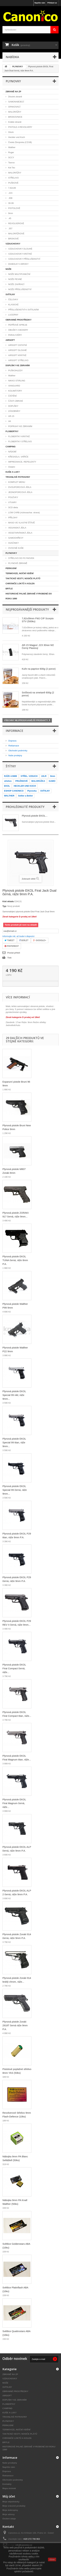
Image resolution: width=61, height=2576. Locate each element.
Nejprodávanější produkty (27, 609)
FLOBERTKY (12, 431)
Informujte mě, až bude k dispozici (18, 936)
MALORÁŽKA (38, 781)
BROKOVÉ (13, 238)
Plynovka (32, 791)
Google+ (39, 940)
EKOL (7, 786)
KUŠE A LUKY (13, 472)
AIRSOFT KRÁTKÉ (17, 355)
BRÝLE (9, 588)
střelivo (8, 781)
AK (9, 421)
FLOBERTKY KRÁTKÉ (19, 436)
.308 (10, 198)
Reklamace (13, 745)
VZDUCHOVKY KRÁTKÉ (20, 254)
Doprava (12, 741)
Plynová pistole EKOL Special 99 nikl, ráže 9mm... (14, 1395)
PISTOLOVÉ (14, 208)
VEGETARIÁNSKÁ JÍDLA (20, 533)
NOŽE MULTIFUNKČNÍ (19, 274)
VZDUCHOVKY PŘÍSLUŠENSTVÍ (24, 259)
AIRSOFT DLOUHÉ (17, 350)
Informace (14, 731)
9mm (10, 213)
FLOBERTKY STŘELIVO (20, 441)
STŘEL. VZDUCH (29, 776)
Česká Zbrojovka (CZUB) (20, 142)
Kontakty (7, 2484)
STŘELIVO (13, 178)
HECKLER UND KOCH (25, 786)
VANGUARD (14, 385)
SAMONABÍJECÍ (16, 101)
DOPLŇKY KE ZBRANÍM (18, 365)
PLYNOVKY (11, 553)
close (52, 2559)
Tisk (9, 957)
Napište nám (39, 3)
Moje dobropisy (10, 2510)
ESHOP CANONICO (14, 791)
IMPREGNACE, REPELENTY (22, 462)
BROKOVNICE (15, 117)
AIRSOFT (10, 340)
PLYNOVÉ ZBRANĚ (17, 563)
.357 (10, 228)
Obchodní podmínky (17, 750)
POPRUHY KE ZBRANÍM (20, 426)
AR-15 (11, 416)
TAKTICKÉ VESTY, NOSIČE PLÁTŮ (23, 578)
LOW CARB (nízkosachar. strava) (24, 512)
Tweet (9, 940)
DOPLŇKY (13, 406)
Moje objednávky (11, 2501)
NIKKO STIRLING (16, 380)
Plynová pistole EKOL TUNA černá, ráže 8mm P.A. (15, 1260)
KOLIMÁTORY (15, 391)
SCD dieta (13, 507)
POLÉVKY (13, 497)
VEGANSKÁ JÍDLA (17, 527)
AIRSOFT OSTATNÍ (17, 345)
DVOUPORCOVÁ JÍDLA (19, 487)
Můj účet (8, 2496)
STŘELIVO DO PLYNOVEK (21, 558)
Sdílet (23, 940)
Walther (11, 147)
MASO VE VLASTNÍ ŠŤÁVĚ (21, 522)
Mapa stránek (9, 2488)
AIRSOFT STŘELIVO (18, 360)
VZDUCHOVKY (13, 243)
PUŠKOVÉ (13, 183)
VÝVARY (12, 502)
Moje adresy (8, 2514)
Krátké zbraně (14, 122)
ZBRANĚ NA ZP (13, 91)
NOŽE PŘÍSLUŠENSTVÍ (19, 289)
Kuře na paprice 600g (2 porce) (39, 668)
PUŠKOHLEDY (15, 370)
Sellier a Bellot (25, 795)
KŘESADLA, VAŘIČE (18, 456)
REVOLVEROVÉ (16, 223)
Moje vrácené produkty (14, 2506)
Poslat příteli (13, 953)
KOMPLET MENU (16, 482)
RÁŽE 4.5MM (10, 776)
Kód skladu (8, 901)
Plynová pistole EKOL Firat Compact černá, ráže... (14, 1668)
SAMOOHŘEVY (15, 538)
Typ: (4, 906)
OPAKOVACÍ (14, 107)
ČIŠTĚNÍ (12, 396)
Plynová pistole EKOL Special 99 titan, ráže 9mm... (14, 1442)
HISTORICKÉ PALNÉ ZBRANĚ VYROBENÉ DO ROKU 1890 (29, 596)
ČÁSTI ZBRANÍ (15, 401)
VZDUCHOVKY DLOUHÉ (20, 249)
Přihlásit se (52, 3)
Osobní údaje (9, 2518)
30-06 (11, 203)
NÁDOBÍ (12, 451)
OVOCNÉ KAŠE (16, 548)
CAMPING (10, 446)
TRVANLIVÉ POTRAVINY (18, 477)
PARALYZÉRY (15, 335)
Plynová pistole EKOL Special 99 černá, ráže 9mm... (14, 1490)
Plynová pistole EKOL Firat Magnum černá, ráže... (14, 1803)
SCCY (11, 157)
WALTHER (9, 795)
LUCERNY (13, 314)
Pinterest (12, 946)
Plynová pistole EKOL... (34, 815)
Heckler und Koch (16, 137)
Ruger (11, 152)
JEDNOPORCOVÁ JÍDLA (20, 492)
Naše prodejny (15, 755)
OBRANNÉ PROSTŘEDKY (19, 320)
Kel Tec (11, 167)
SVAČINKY (13, 543)
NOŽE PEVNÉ (15, 279)
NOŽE (8, 269)
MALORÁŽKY (14, 112)
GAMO (52, 781)
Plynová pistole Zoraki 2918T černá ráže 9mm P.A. (15, 2025)
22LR (44, 776)
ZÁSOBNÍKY (14, 411)
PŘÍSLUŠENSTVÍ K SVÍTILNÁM (23, 309)
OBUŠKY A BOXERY (18, 330)
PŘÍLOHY (13, 517)
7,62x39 (12, 188)
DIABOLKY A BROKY (18, 264)
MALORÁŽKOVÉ (16, 233)
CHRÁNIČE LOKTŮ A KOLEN (20, 583)
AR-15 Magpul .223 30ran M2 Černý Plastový (38, 646)
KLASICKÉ (13, 304)
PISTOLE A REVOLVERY (20, 127)
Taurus (11, 162)
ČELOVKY (13, 299)
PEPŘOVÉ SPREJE (17, 325)
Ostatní (11, 467)
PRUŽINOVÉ (21, 781)
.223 (10, 193)
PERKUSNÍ (11, 568)
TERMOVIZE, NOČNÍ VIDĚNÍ (20, 573)
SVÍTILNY (10, 294)
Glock (11, 132)
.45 (9, 218)
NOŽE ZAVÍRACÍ (16, 284)
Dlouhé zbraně (15, 96)
